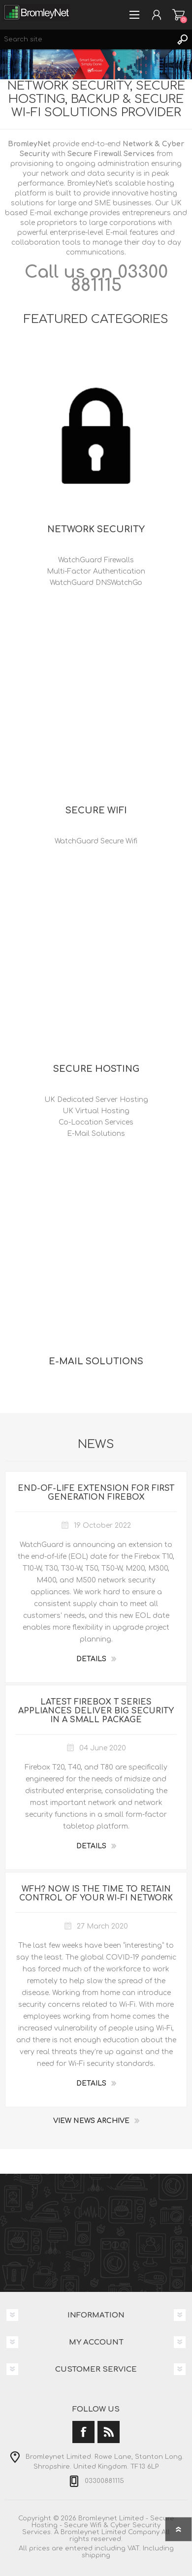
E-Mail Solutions (96, 1133)
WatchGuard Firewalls (96, 560)
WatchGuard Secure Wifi (96, 841)
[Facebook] (83, 2432)
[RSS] (108, 2432)
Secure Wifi (96, 810)
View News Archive (91, 2121)
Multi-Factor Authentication (96, 571)
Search (182, 39)
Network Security (96, 529)
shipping (96, 2555)
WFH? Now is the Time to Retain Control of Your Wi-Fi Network (96, 1893)
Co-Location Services (96, 1122)
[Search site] (86, 39)
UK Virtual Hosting (96, 1111)
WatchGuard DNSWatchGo (96, 582)
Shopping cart (178, 15)
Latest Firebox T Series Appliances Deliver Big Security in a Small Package (96, 1711)
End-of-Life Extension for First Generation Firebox (96, 1493)
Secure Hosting (96, 1069)
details (91, 1659)
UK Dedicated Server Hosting (96, 1099)
